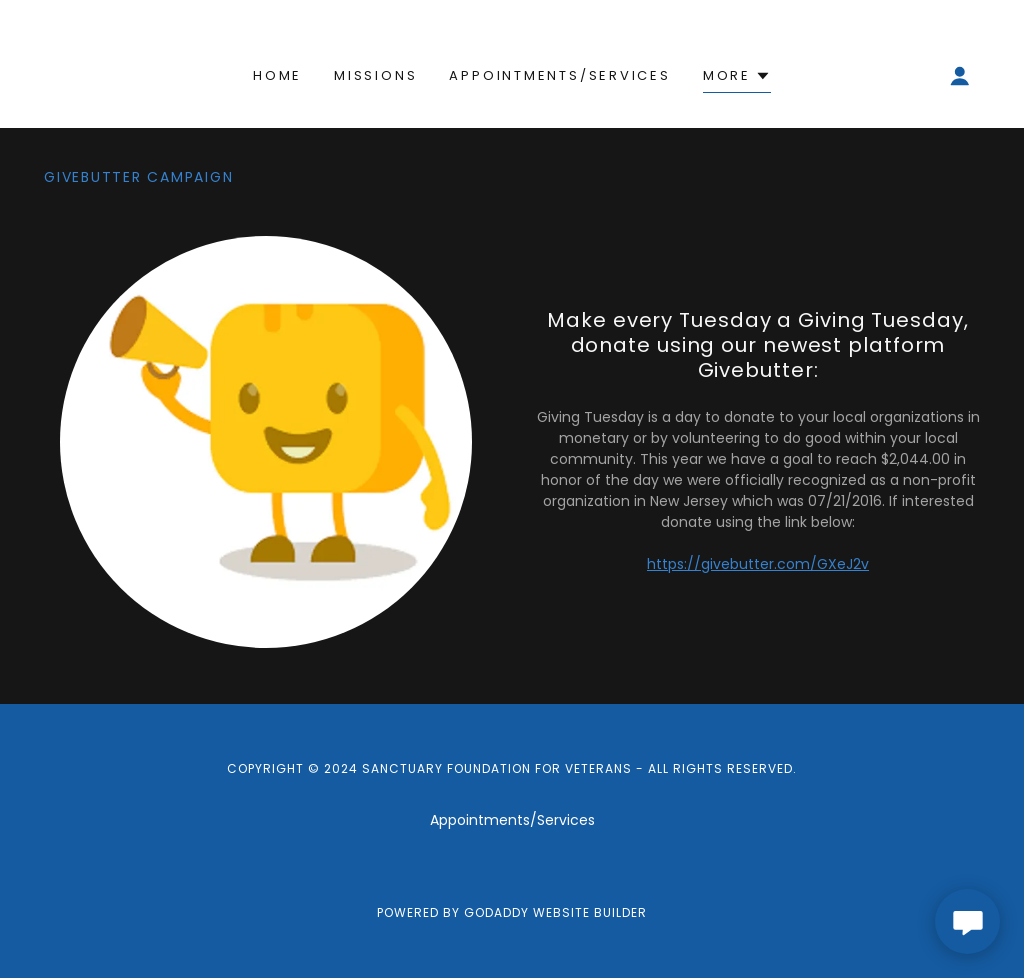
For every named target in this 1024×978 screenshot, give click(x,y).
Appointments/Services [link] (559, 75)
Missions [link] (375, 75)
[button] (737, 78)
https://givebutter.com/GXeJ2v (758, 564)
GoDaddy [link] (496, 912)
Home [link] (277, 75)
